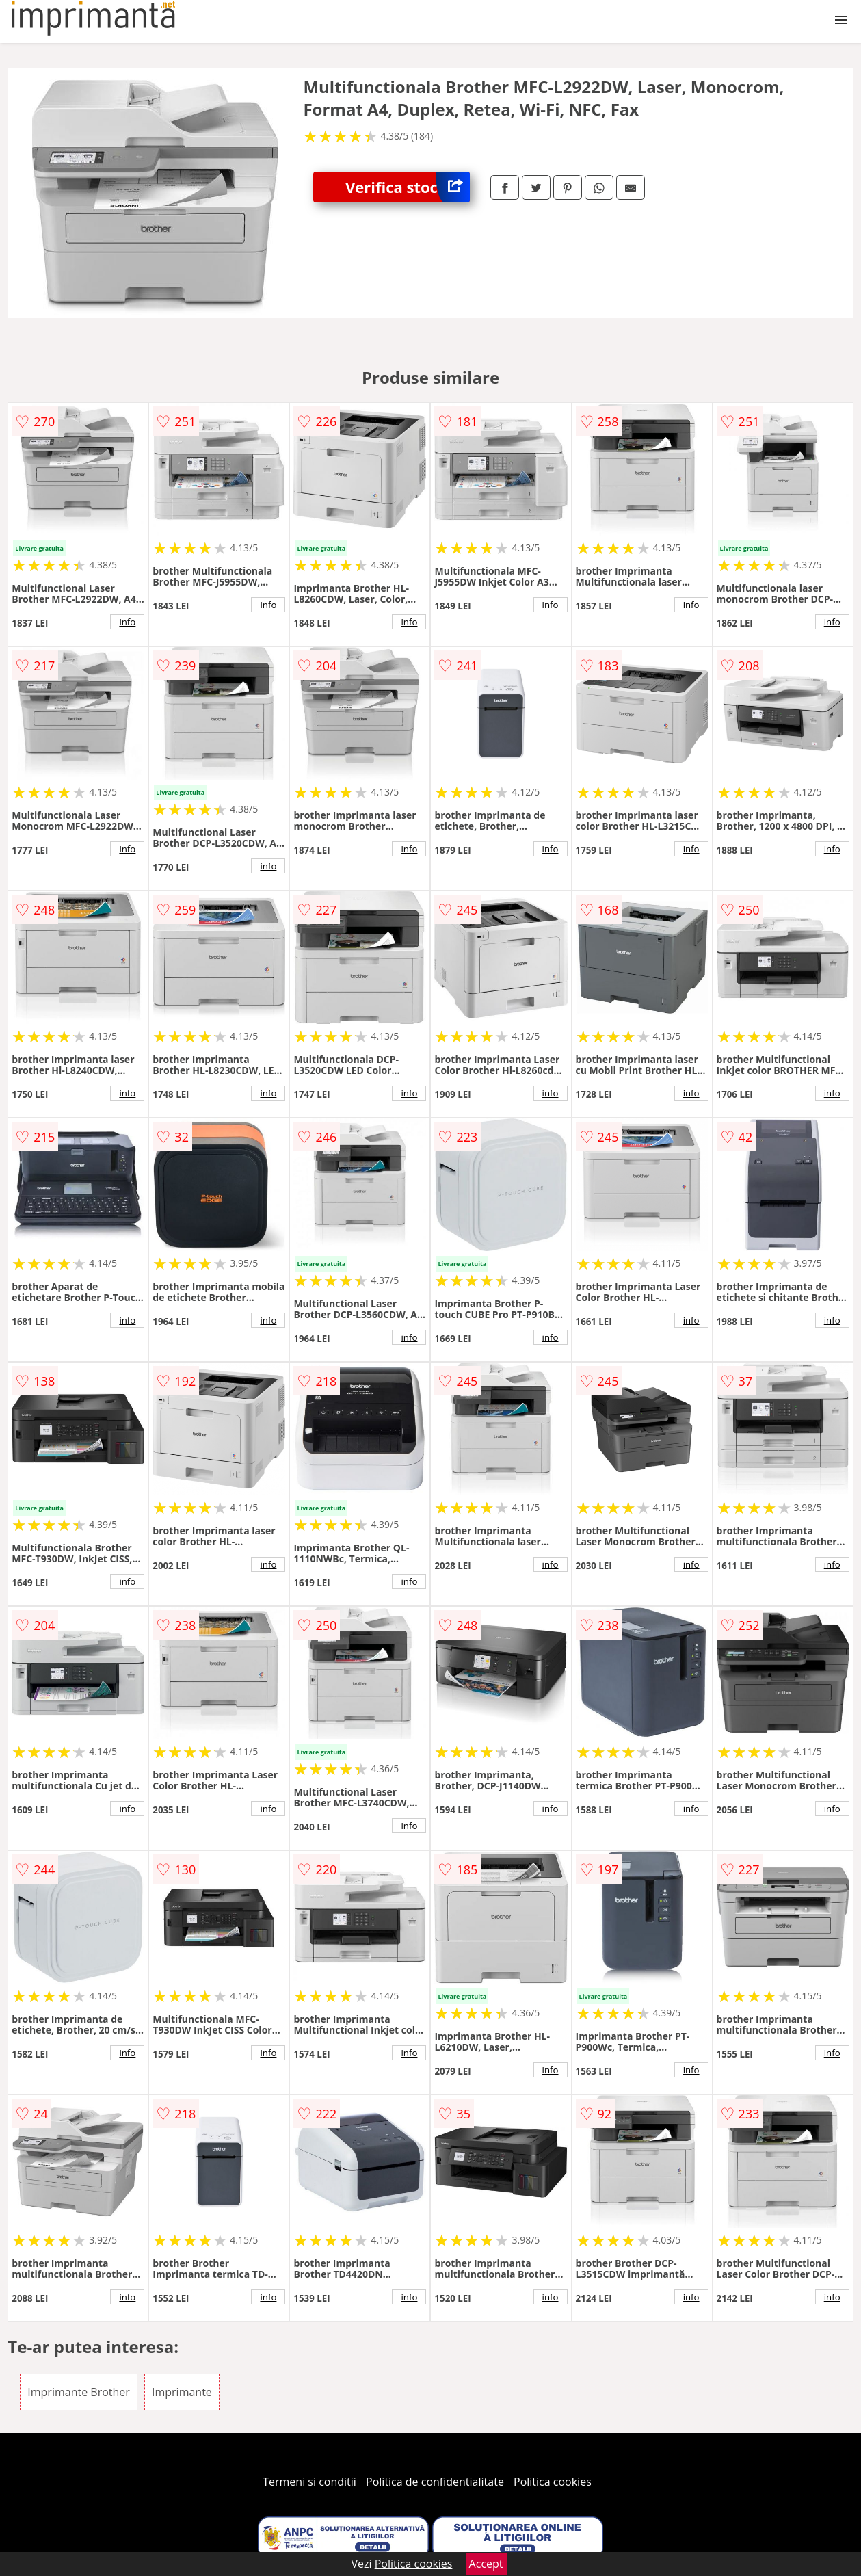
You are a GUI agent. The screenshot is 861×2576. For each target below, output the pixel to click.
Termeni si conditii (309, 2481)
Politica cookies (553, 2481)
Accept (486, 2563)
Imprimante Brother (78, 2392)
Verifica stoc (407, 187)
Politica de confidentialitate (435, 2481)
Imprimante (182, 2392)
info (127, 622)
